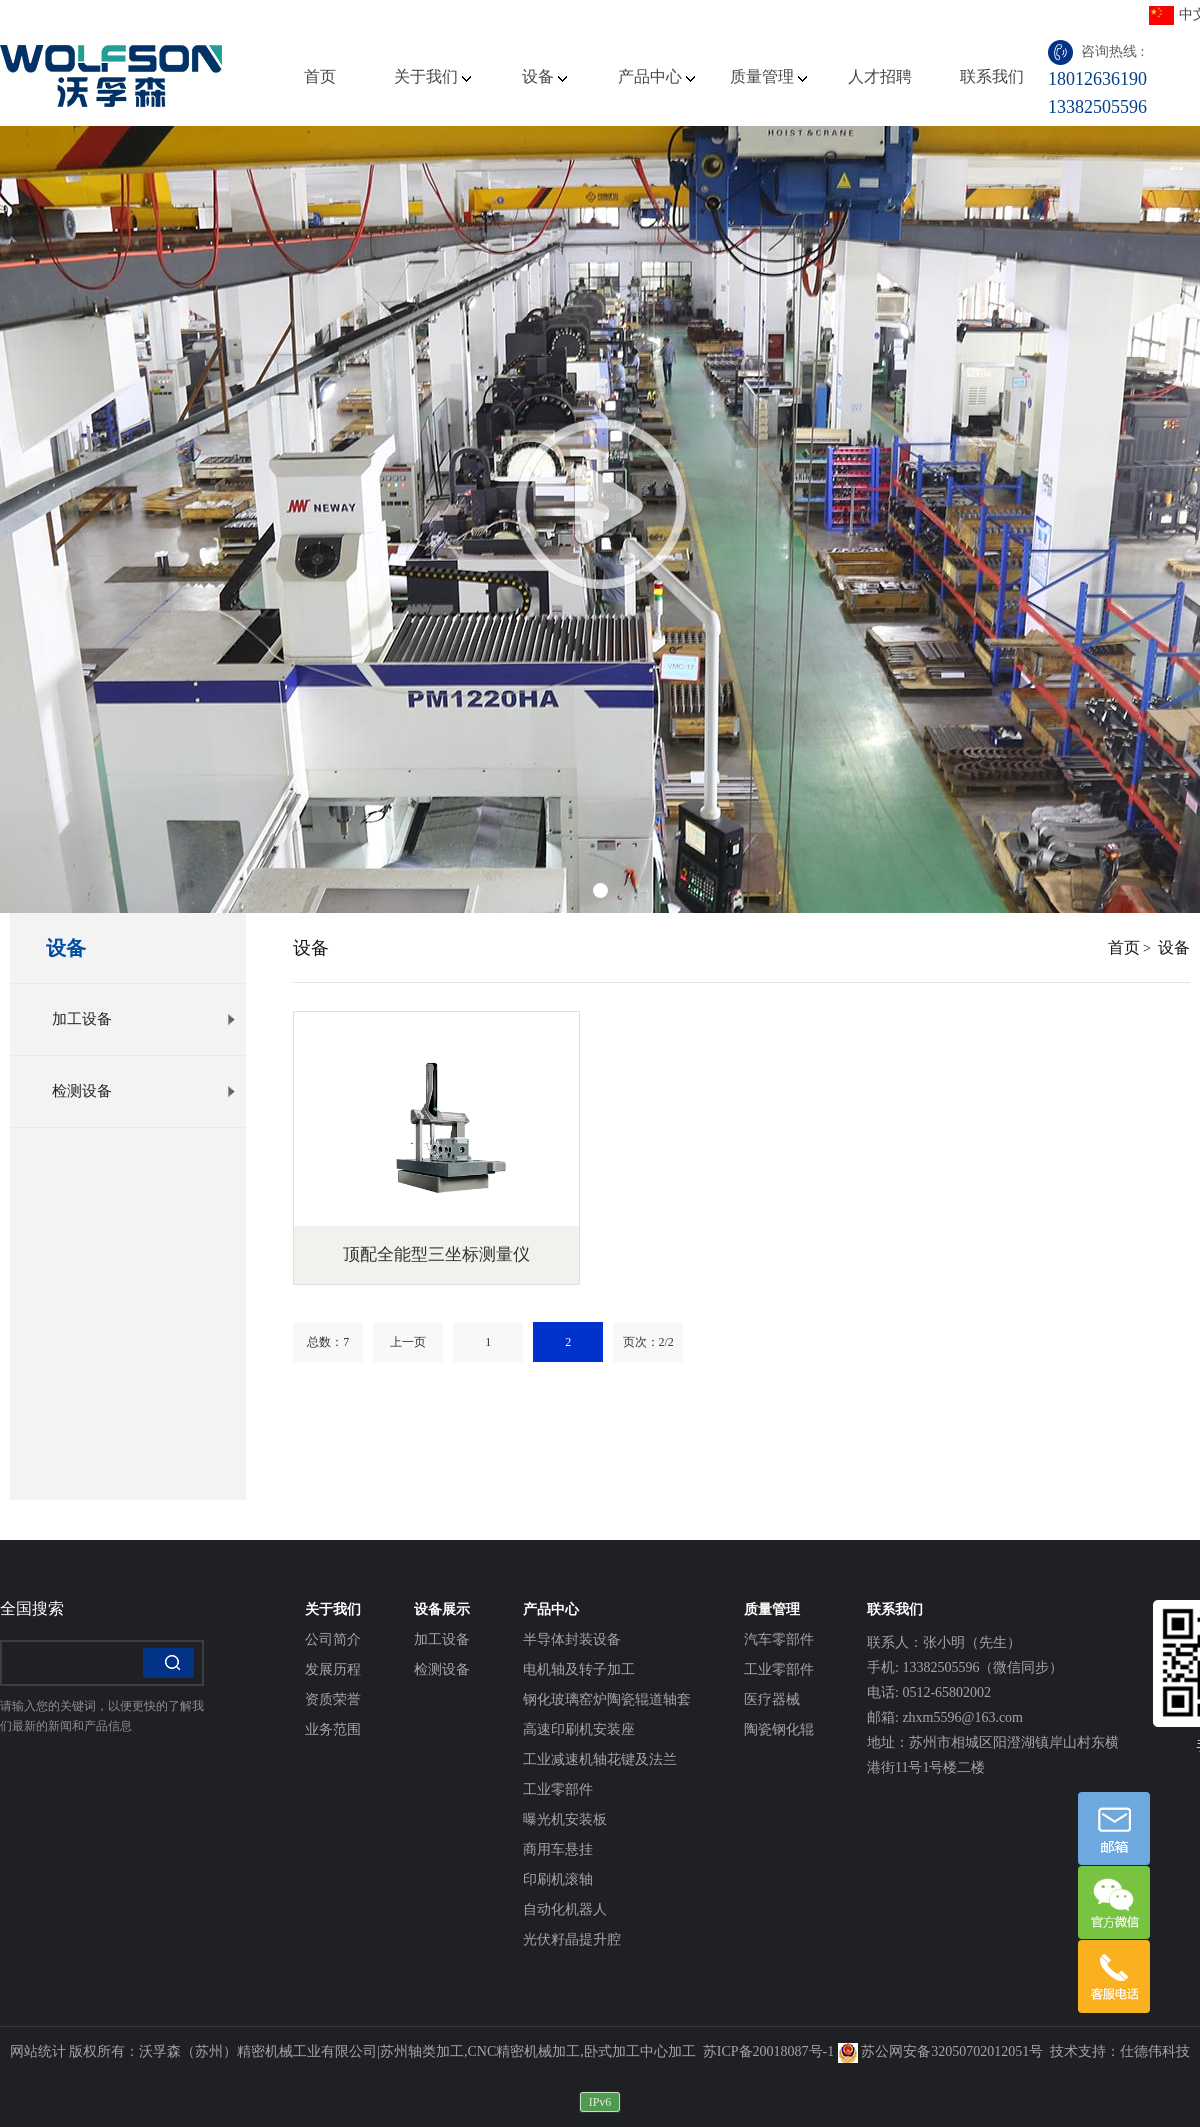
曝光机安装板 (565, 1819)
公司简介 (333, 1639)
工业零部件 (558, 1789)
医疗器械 (772, 1699)
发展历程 (333, 1669)
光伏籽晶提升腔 (572, 1939)
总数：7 (328, 1342)
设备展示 (442, 1609)
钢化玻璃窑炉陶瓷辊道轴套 (607, 1699)
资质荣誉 (333, 1699)
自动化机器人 (565, 1909)
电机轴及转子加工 (579, 1669)
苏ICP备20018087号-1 (768, 2051)
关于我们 (432, 76)
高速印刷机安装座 (579, 1729)
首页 (320, 76)
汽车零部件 (779, 1639)
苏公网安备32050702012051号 (941, 2051)
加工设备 (144, 1019)
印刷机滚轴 (558, 1879)
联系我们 (992, 76)
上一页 (408, 1342)
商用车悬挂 (558, 1849)
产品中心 (656, 76)
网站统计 (38, 2051)
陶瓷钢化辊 (779, 1729)
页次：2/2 (648, 1342)
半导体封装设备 (572, 1639)
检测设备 (144, 1091)
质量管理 (768, 76)
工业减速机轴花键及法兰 (600, 1759)
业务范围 (333, 1729)
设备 (544, 76)
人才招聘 (880, 76)
